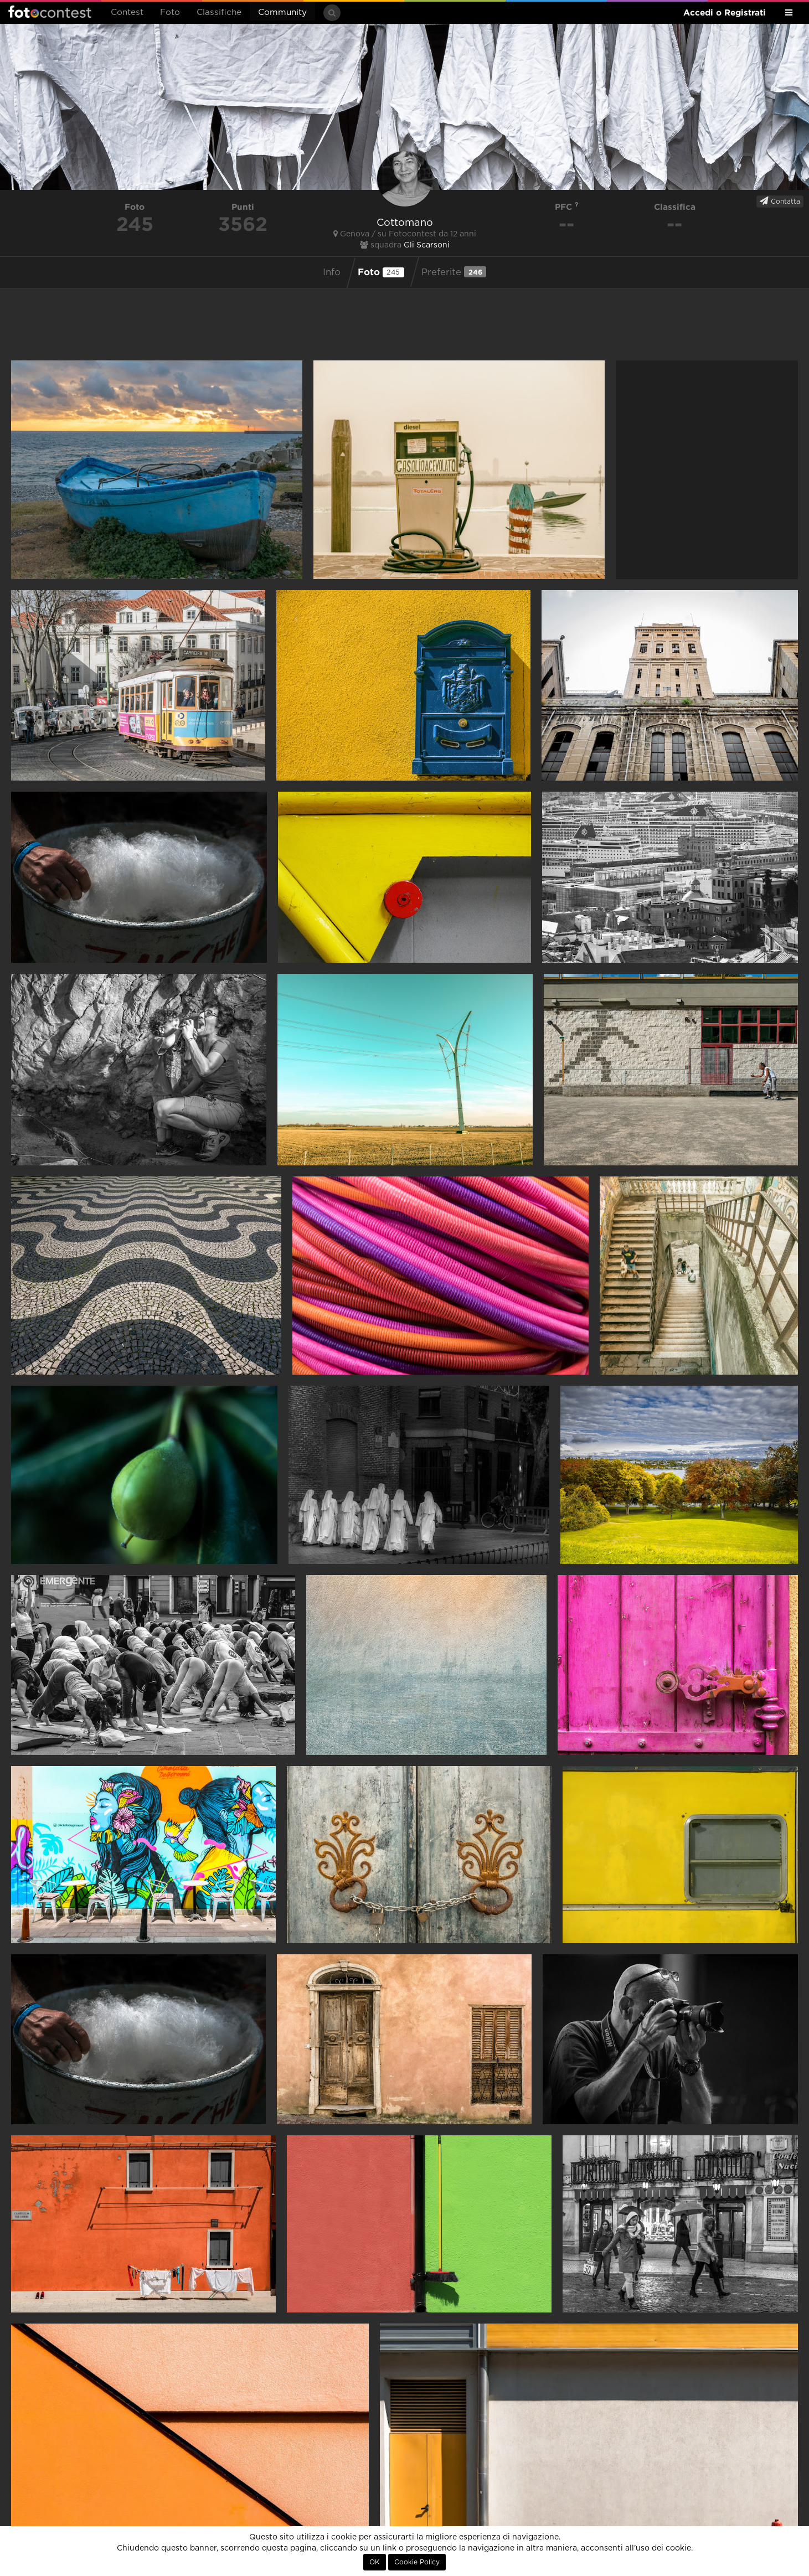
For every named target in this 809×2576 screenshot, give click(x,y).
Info (332, 272)
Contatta (780, 201)
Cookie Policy (417, 2562)
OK (374, 2562)
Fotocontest (49, 11)
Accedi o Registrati (724, 12)
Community (282, 12)
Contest (127, 12)
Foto (170, 12)
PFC (567, 206)
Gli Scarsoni (427, 245)
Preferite (453, 271)
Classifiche (219, 12)
